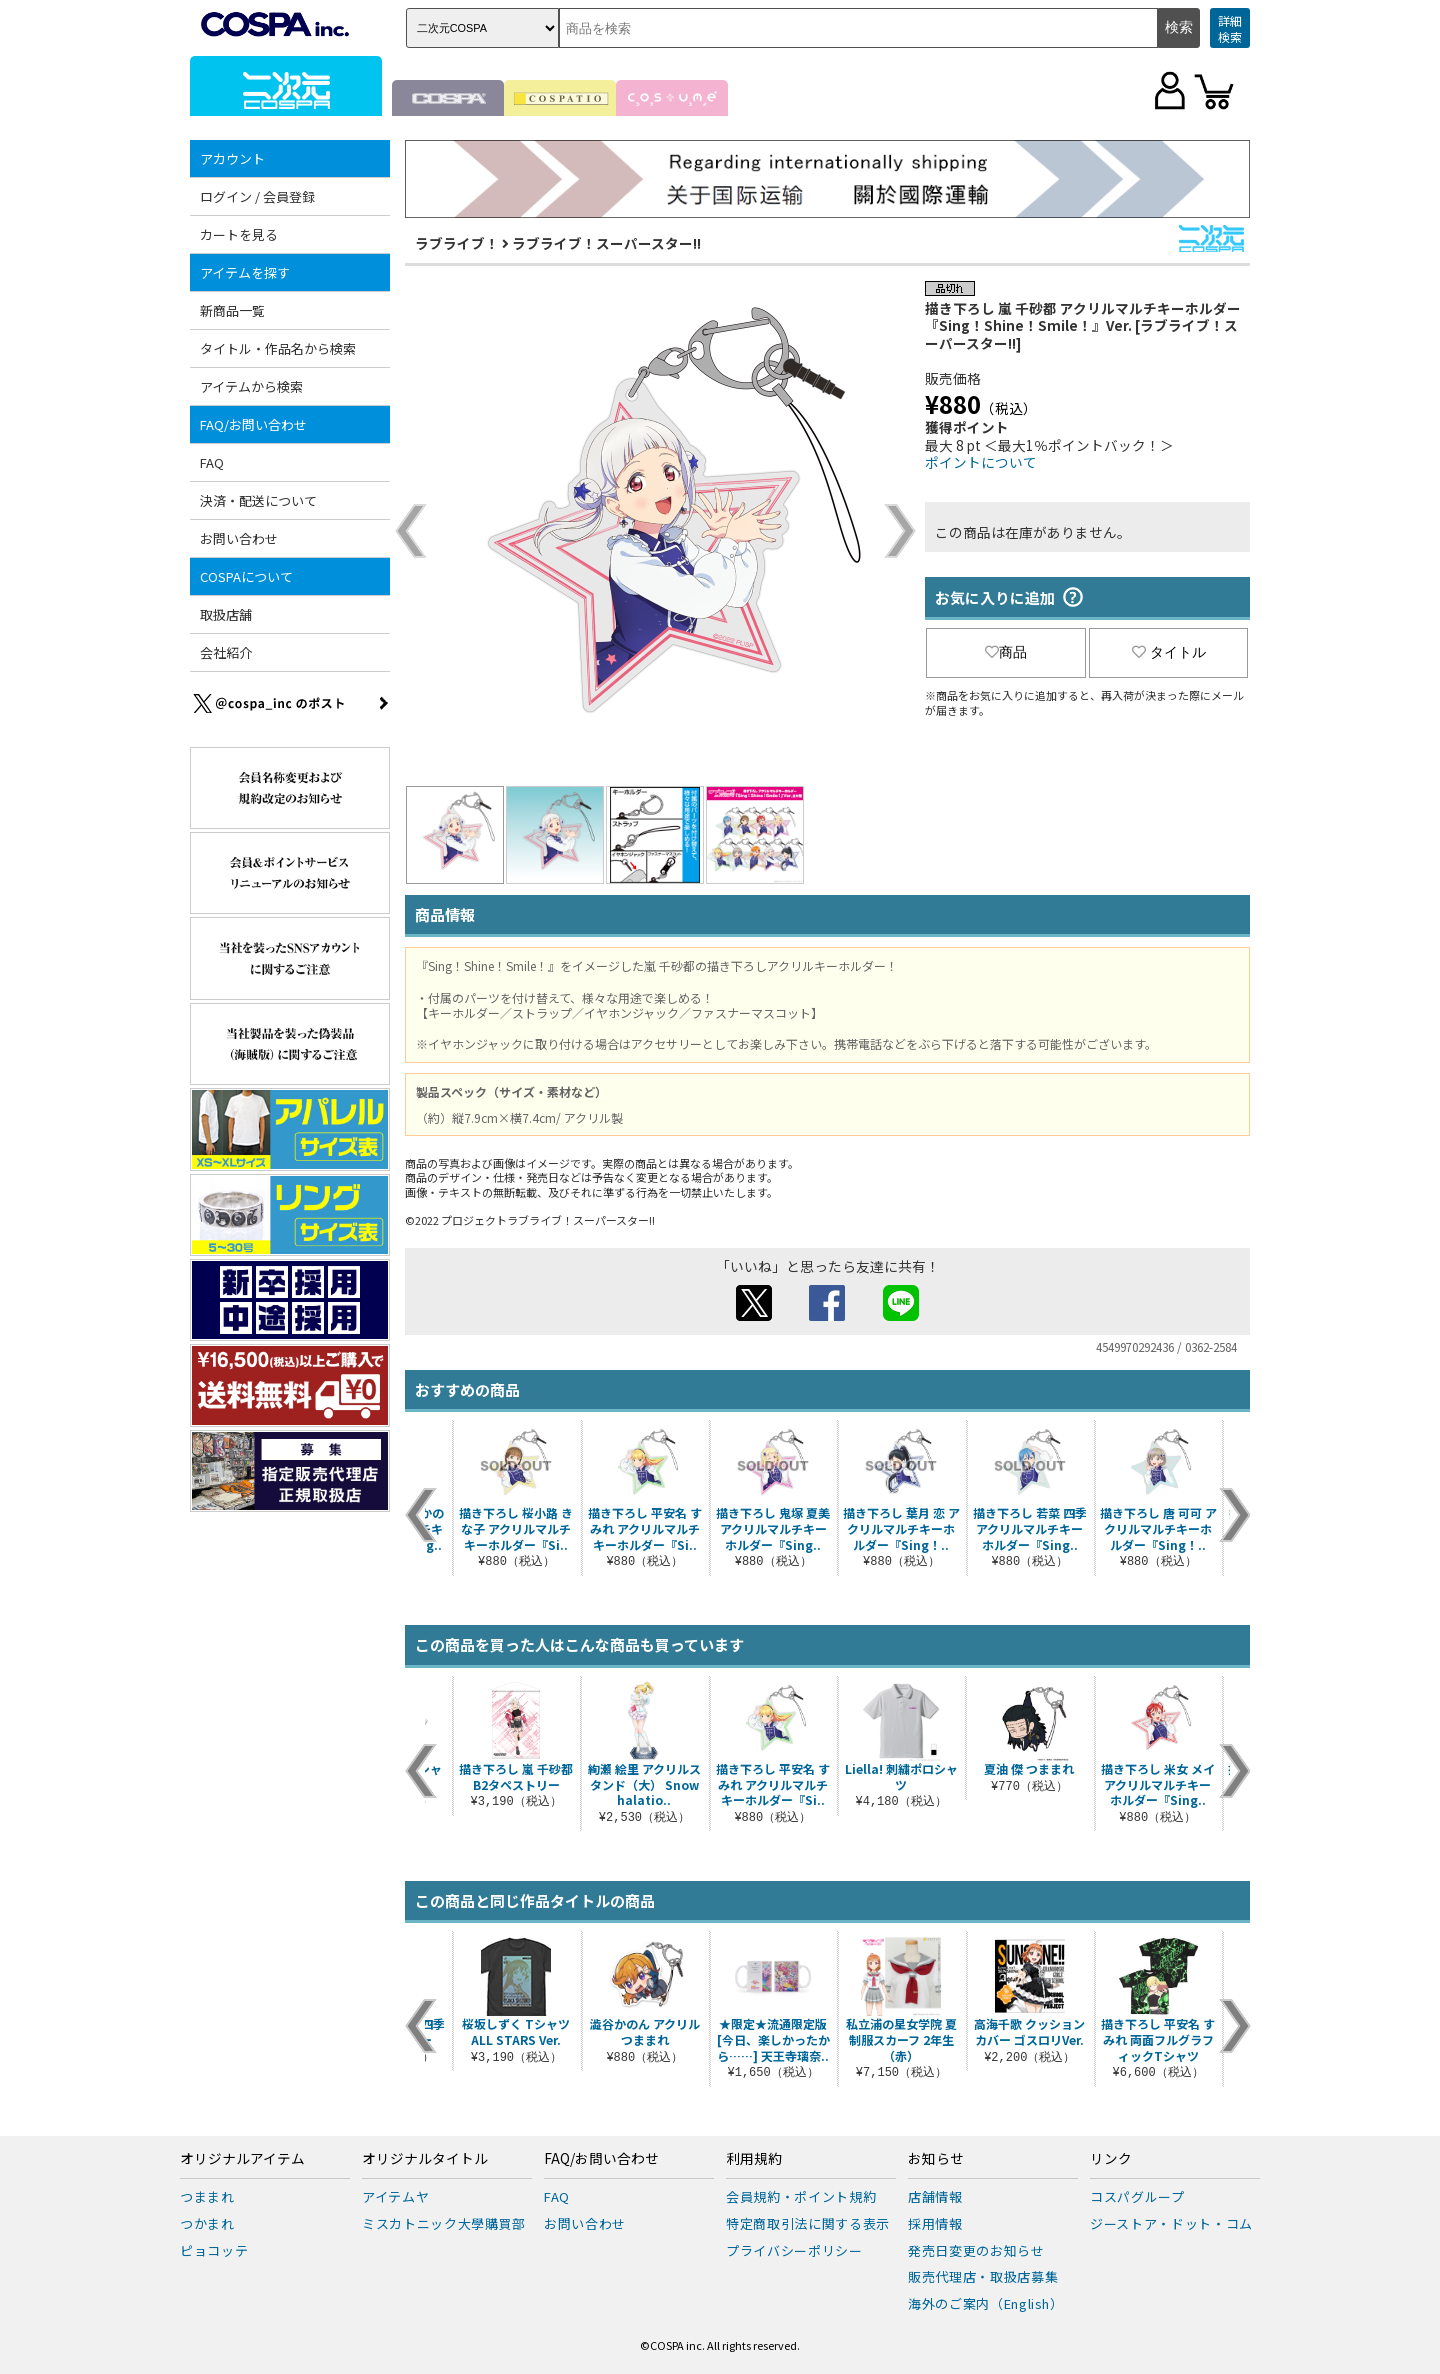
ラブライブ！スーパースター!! (606, 243)
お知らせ (936, 2159)
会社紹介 (226, 652)
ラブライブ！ (457, 243)
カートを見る (239, 234)
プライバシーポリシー (794, 2250)
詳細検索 (1230, 28)
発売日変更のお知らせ (976, 2250)
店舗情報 (935, 2196)
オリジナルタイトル (425, 2159)
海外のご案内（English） (986, 2303)
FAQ (212, 462)
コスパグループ (1137, 2196)
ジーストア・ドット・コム (1171, 2223)
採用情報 (935, 2223)
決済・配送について (258, 500)
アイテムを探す (245, 272)
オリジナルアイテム (242, 2159)
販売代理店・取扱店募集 (983, 2276)
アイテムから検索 (251, 386)
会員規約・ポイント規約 (801, 2196)
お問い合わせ (239, 538)
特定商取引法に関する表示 (808, 2223)
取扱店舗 (226, 614)
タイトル (1169, 652)
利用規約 (754, 2159)
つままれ (207, 2196)
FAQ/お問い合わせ (253, 424)
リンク (1111, 2159)
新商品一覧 (232, 310)
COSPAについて (246, 576)
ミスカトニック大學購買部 (444, 2223)
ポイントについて (981, 462)
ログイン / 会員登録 (257, 196)
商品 (1006, 652)
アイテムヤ (395, 2196)
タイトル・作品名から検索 (278, 348)
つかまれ (207, 2223)
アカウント (232, 158)
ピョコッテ (214, 2250)
